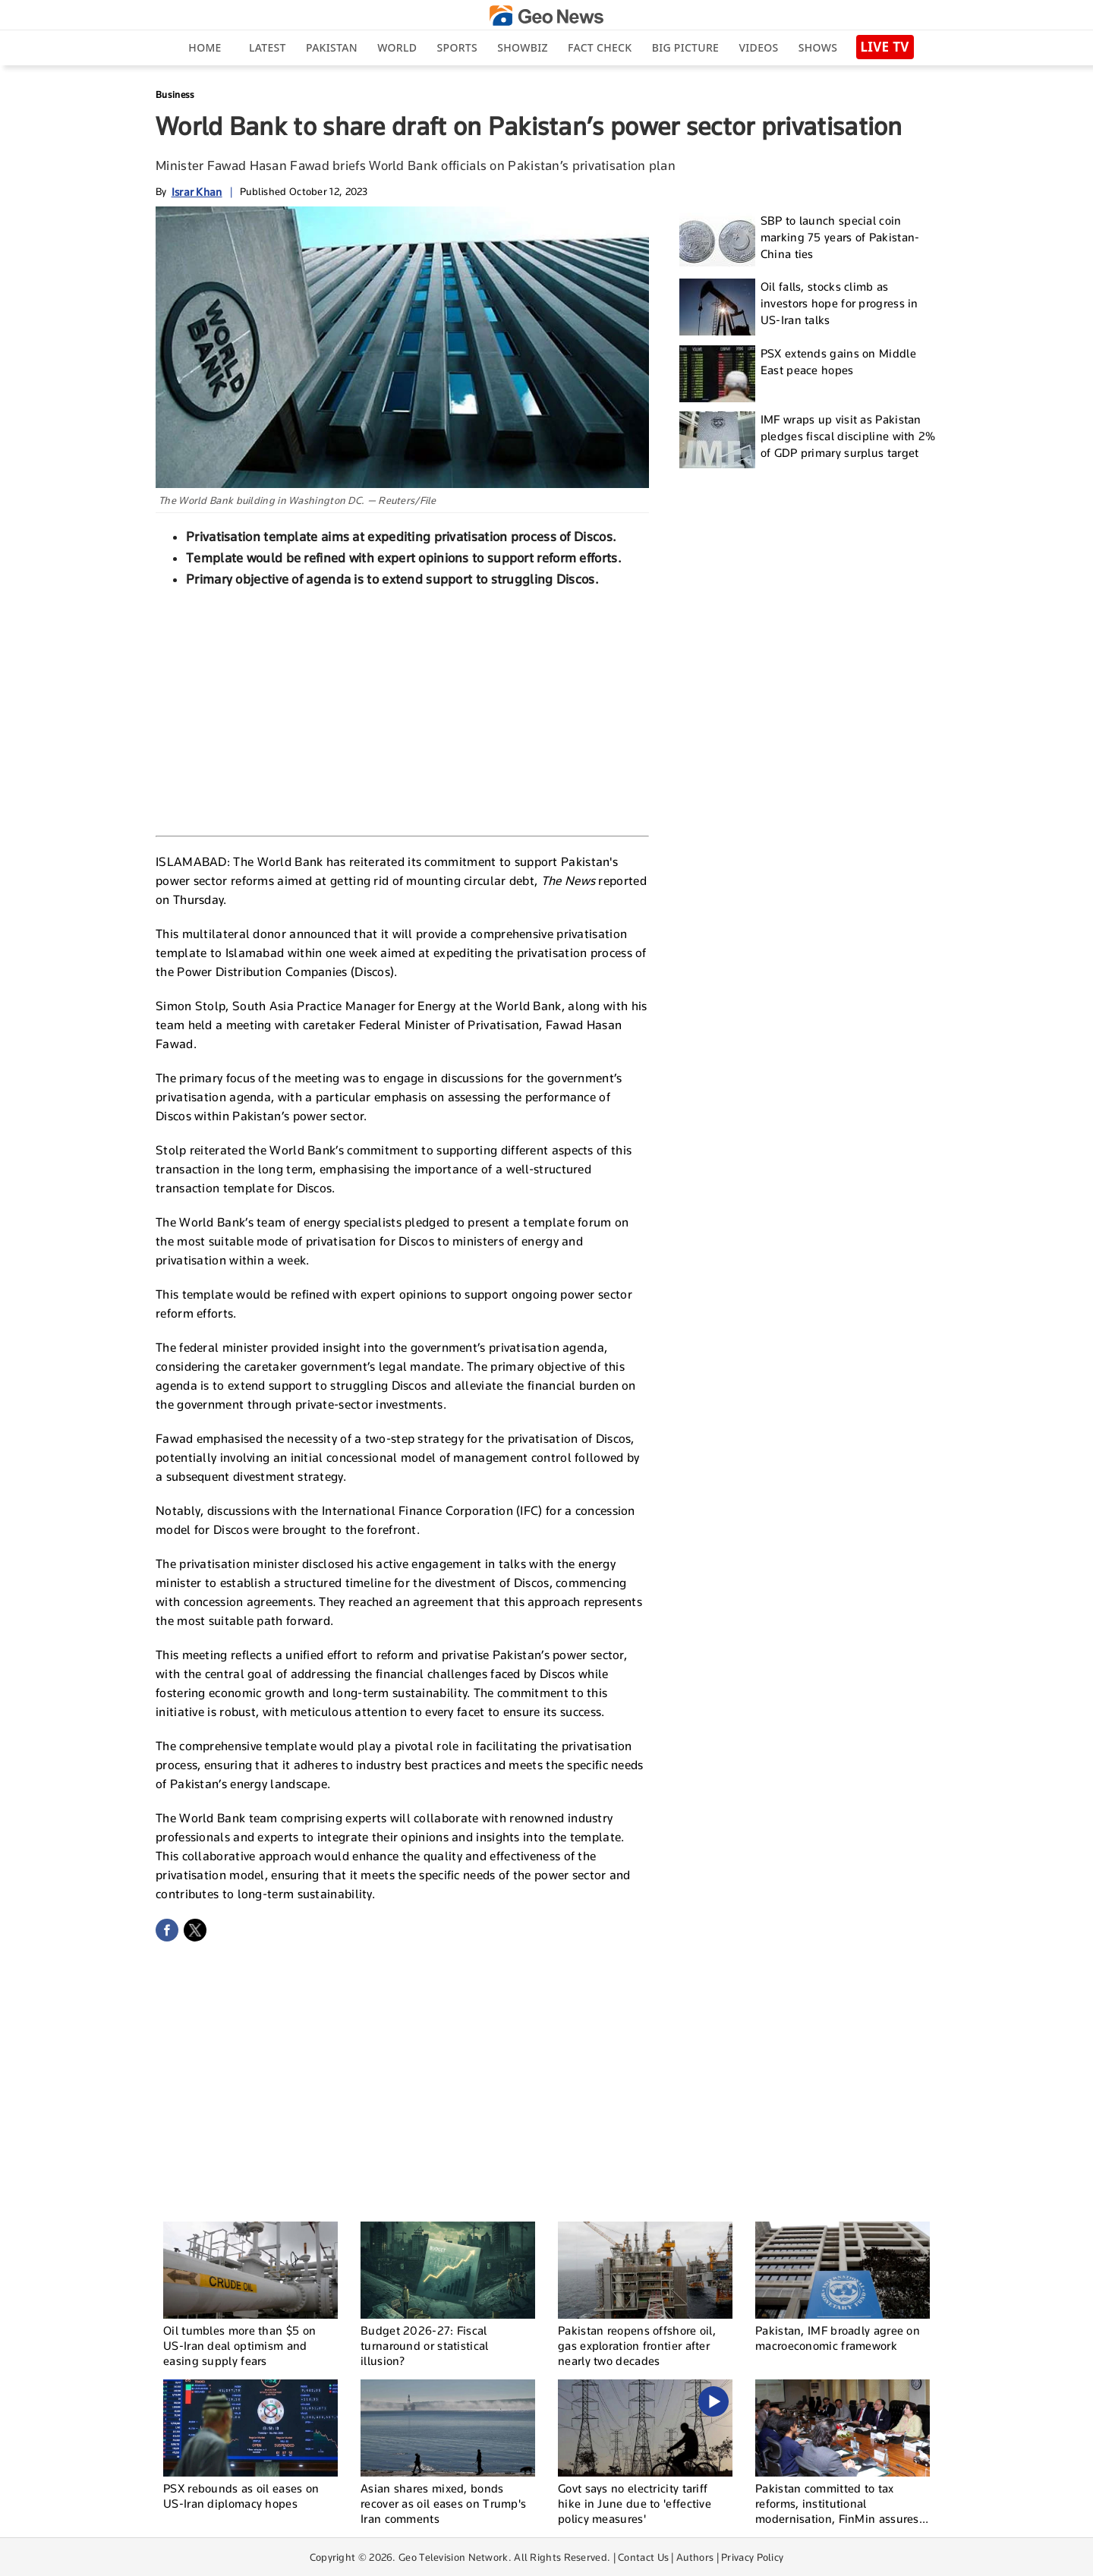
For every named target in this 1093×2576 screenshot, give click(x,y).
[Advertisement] (402, 709)
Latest (267, 47)
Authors (694, 2557)
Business (175, 94)
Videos (758, 47)
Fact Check (600, 47)
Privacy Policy (752, 2557)
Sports (457, 47)
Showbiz (522, 47)
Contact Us (643, 2557)
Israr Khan (197, 191)
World (397, 47)
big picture (685, 47)
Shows (817, 47)
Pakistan (332, 47)
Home (204, 47)
